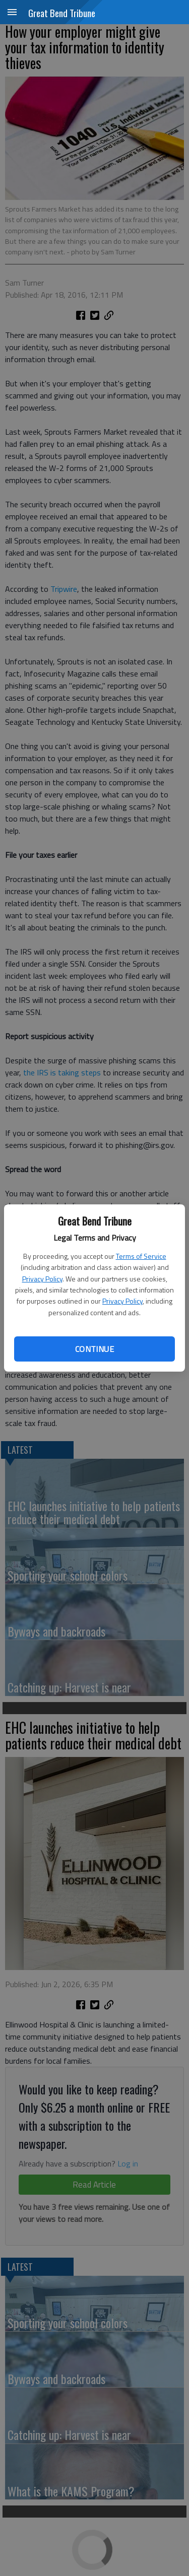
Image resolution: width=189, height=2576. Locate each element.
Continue (94, 1349)
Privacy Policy (42, 1278)
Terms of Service (141, 1256)
